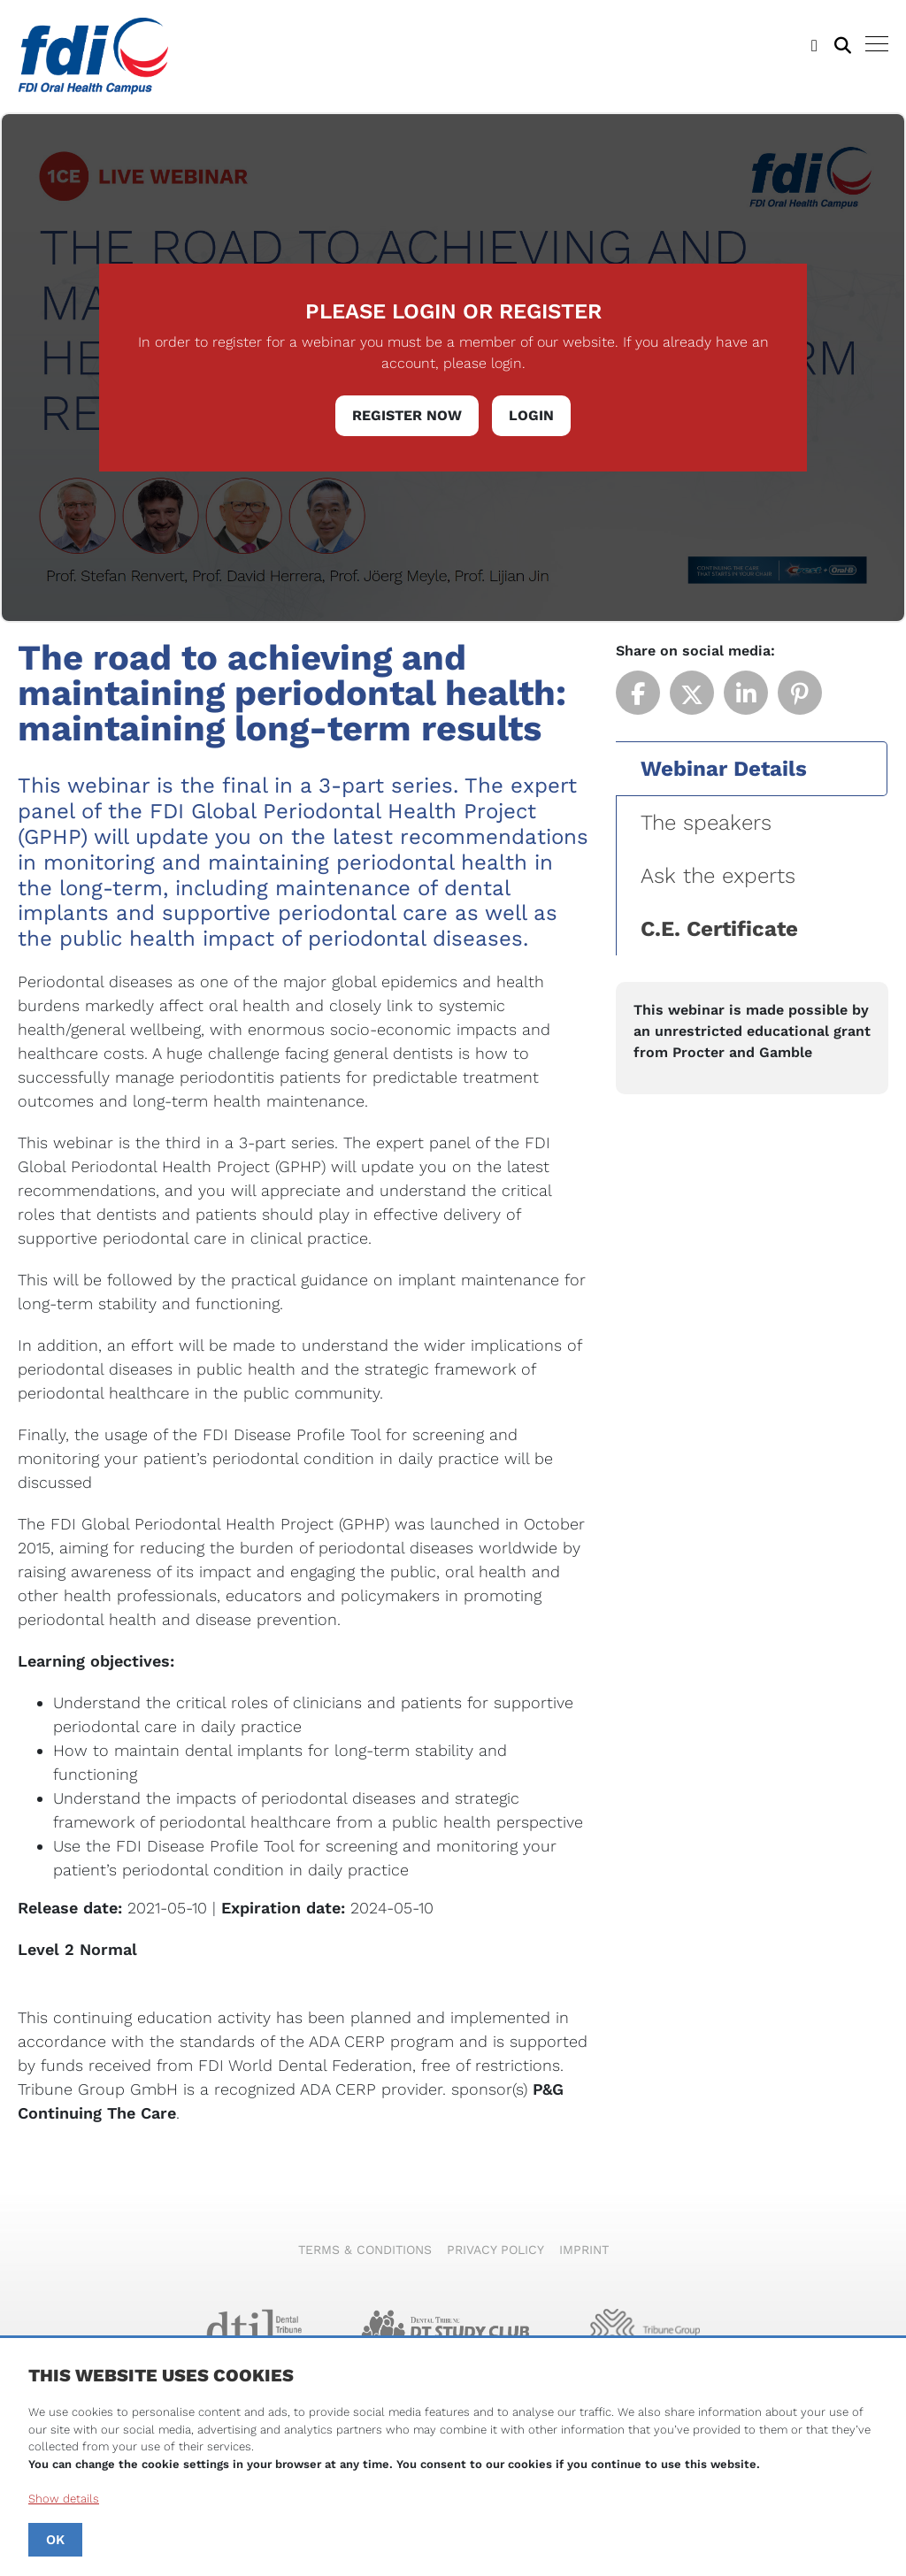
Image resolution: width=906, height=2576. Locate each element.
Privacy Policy (495, 2249)
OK (55, 2540)
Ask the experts (718, 875)
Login (531, 415)
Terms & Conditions (365, 2249)
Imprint (584, 2249)
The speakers (706, 822)
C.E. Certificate (719, 928)
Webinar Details (724, 768)
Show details (63, 2498)
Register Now (407, 415)
